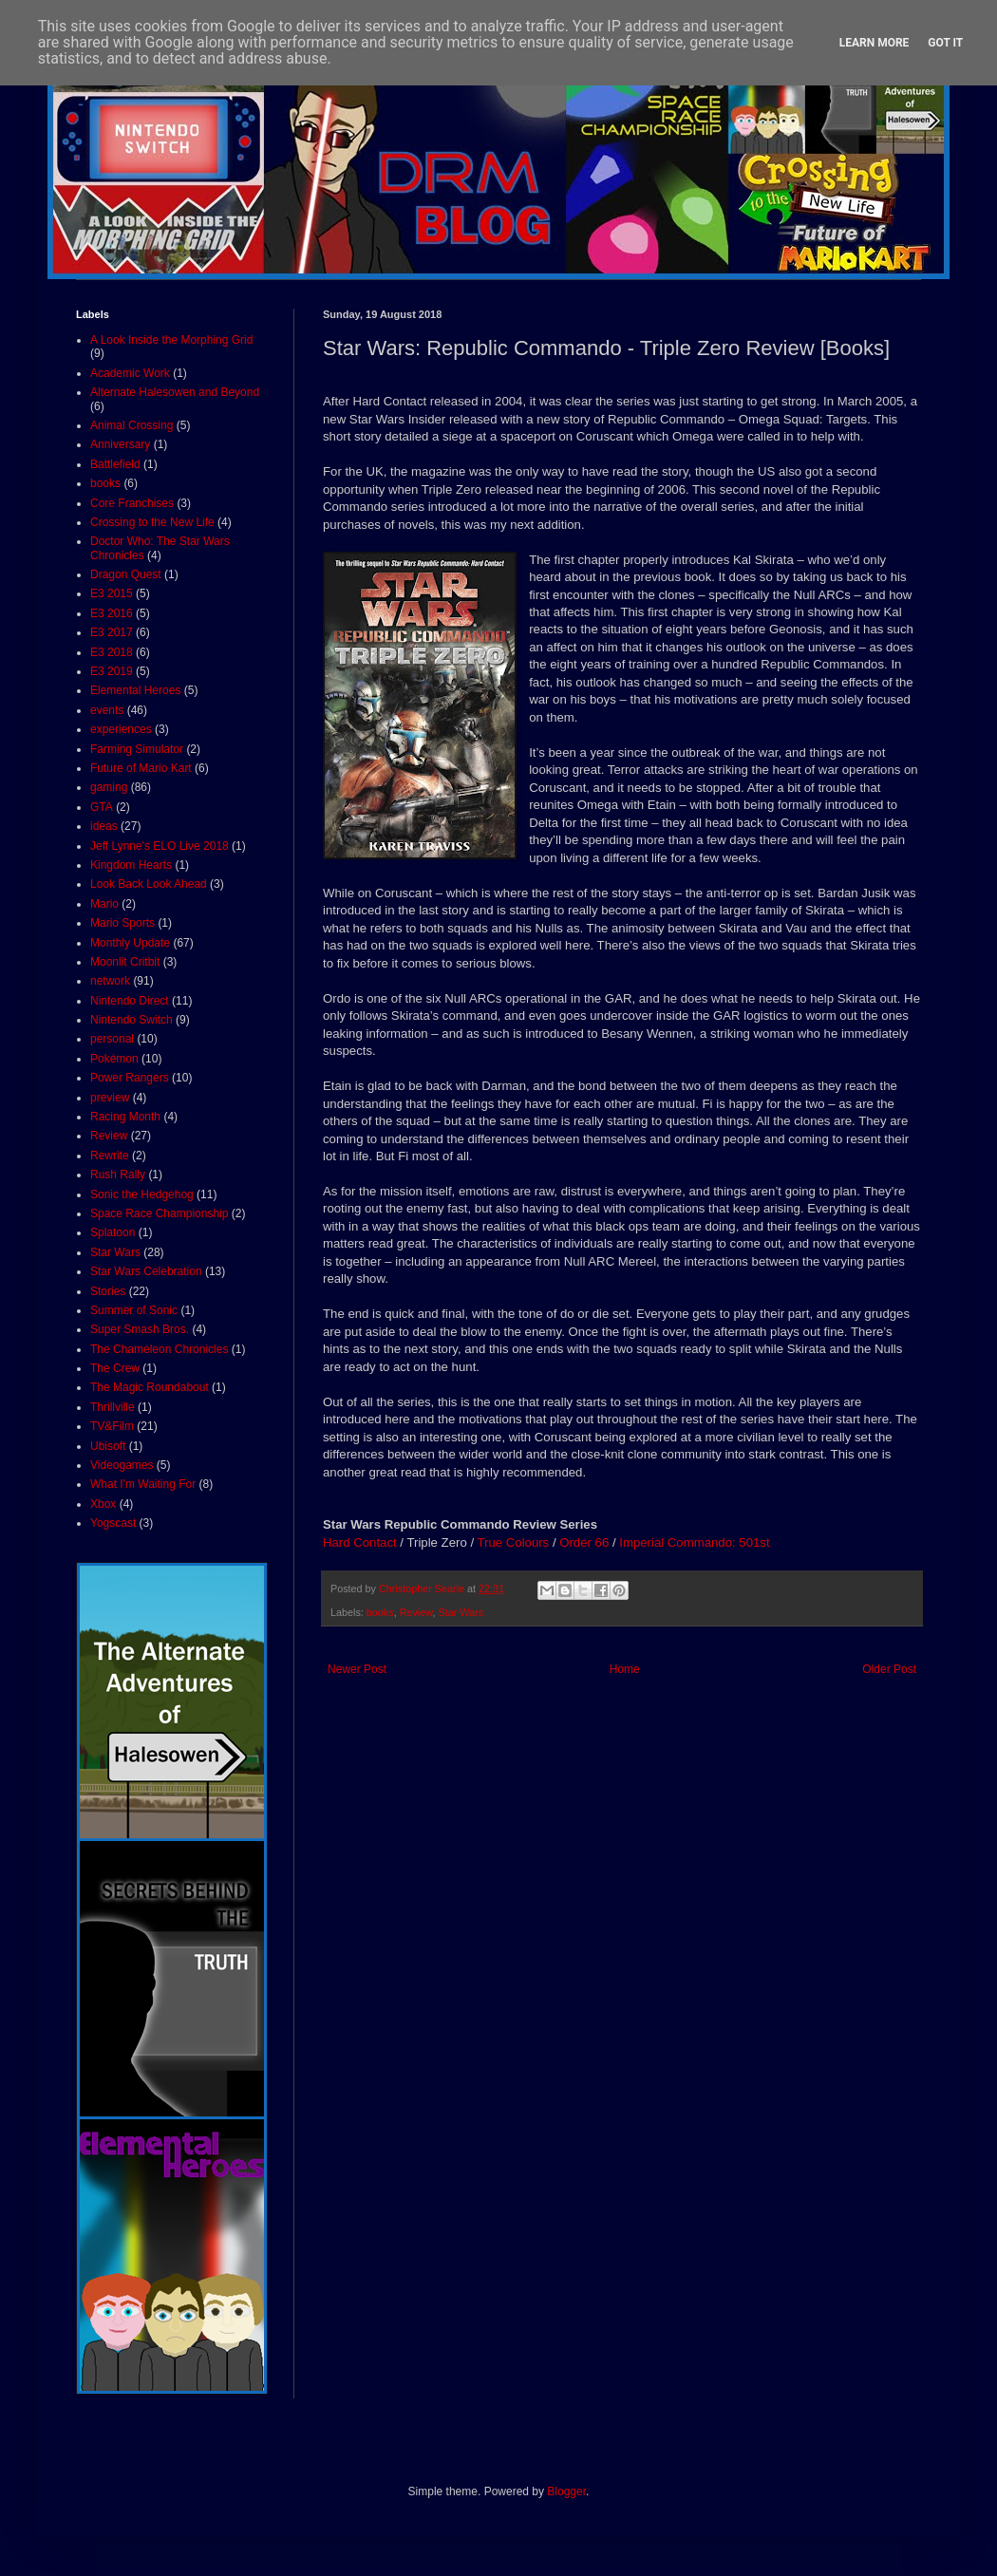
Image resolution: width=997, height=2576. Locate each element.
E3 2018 (111, 652)
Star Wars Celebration (146, 1271)
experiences (121, 729)
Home (625, 1669)
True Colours (513, 1542)
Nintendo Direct (129, 1000)
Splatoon (112, 1232)
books (380, 1612)
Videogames (122, 1465)
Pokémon (114, 1058)
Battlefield (115, 464)
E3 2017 (111, 632)
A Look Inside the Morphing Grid (171, 340)
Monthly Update (130, 943)
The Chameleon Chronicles (159, 1349)
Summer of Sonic (134, 1310)
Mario (104, 904)
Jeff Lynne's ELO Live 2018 (159, 846)
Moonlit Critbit (125, 961)
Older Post (889, 1669)
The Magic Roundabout (149, 1387)
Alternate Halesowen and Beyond (174, 392)
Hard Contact (360, 1542)
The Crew (115, 1368)
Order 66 (584, 1542)
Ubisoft (107, 1446)
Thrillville (112, 1407)
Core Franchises (132, 503)
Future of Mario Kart (141, 768)
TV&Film (112, 1426)
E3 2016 (111, 613)
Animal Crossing (131, 425)
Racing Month (125, 1116)
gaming (108, 787)
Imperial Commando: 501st (694, 1542)
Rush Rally (117, 1174)
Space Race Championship (159, 1213)
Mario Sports (122, 923)
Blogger (566, 2491)
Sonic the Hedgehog (142, 1194)
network (110, 980)
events (106, 710)
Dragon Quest (125, 574)
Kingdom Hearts (131, 865)
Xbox (103, 1504)
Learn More (874, 42)
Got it (945, 42)
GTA (101, 807)
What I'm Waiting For (143, 1484)
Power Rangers (129, 1077)
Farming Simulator (136, 749)
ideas (104, 826)
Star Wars (460, 1612)
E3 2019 (111, 671)
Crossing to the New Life (152, 522)
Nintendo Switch (131, 1019)
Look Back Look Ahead (148, 884)
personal (112, 1038)
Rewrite (109, 1155)
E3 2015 (111, 593)
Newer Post (357, 1669)
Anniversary (120, 444)
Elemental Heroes (135, 690)
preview (109, 1097)
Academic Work (130, 373)
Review (416, 1612)
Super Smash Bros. (139, 1329)
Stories (107, 1291)
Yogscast (113, 1523)
